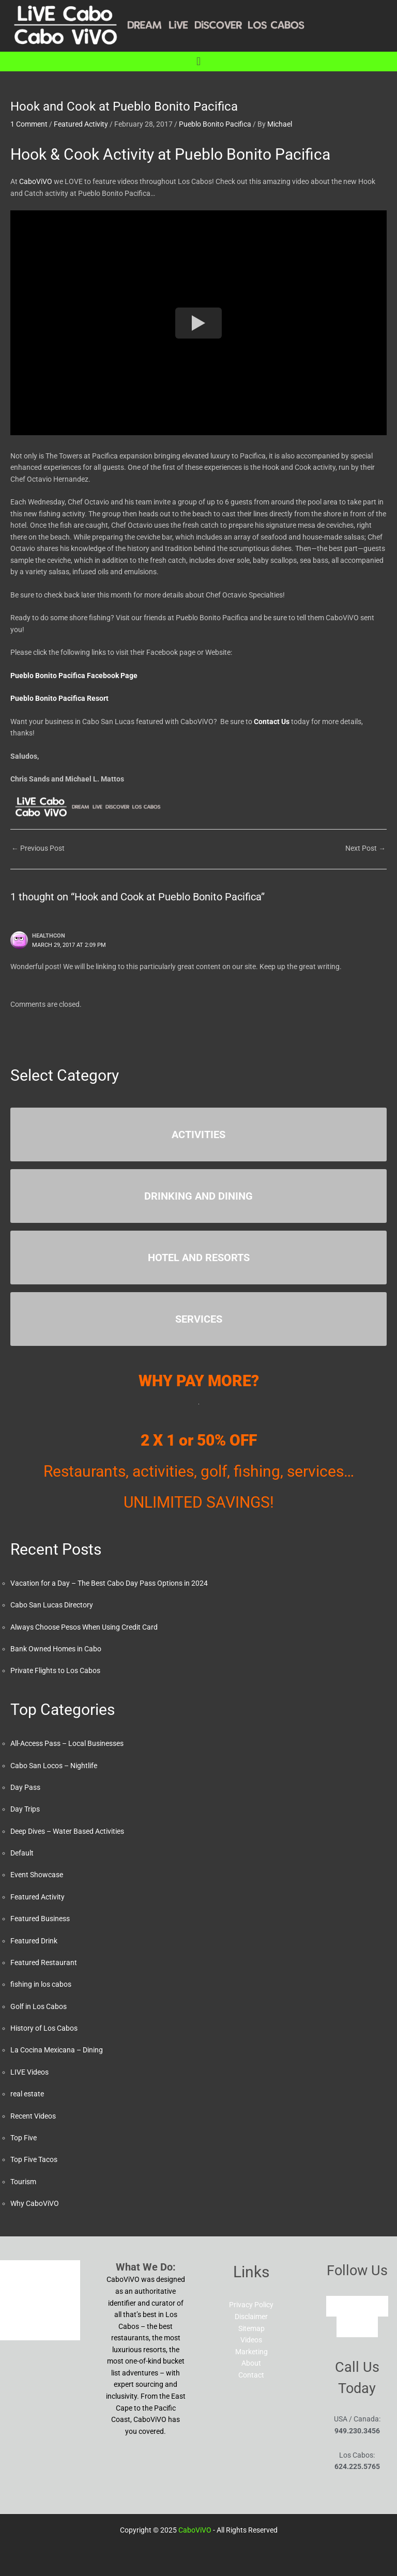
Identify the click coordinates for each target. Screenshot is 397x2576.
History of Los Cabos (44, 2028)
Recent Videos (33, 2116)
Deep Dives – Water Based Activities (67, 1831)
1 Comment (29, 124)
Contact (251, 2375)
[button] (198, 61)
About (251, 2363)
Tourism (23, 2182)
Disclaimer (251, 2316)
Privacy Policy (251, 2305)
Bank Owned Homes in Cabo (55, 1649)
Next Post (365, 848)
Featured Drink (33, 1941)
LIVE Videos (29, 2072)
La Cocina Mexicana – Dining (56, 2050)
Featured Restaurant (43, 1962)
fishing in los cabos (40, 1984)
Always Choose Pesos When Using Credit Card (84, 1627)
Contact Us (271, 721)
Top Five (23, 2138)
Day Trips (25, 1809)
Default (22, 1853)
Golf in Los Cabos (38, 2006)
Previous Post (38, 848)
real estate (27, 2094)
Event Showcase (36, 1874)
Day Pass (25, 1787)
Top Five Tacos (33, 2159)
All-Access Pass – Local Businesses (67, 1743)
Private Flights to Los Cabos (55, 1670)
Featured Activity (81, 124)
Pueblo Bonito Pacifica (215, 124)
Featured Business (40, 1918)
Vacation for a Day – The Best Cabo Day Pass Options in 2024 (109, 1583)
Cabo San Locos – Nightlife (53, 1765)
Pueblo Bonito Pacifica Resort (59, 698)
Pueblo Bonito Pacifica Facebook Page (74, 675)
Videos (251, 2340)
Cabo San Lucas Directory (51, 1605)
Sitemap (251, 2328)
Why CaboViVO (34, 2203)
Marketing (251, 2352)
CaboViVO (35, 181)
